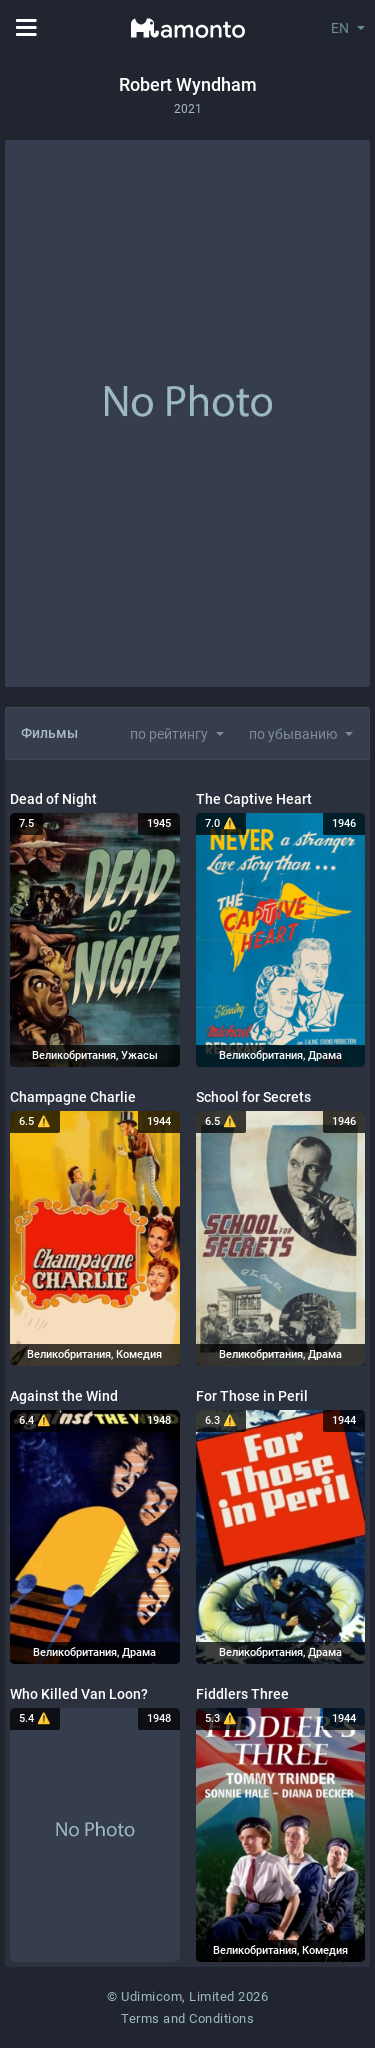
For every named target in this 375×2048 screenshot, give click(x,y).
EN (340, 28)
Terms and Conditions (187, 2018)
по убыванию (293, 734)
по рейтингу (169, 734)
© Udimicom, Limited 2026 (187, 1996)
